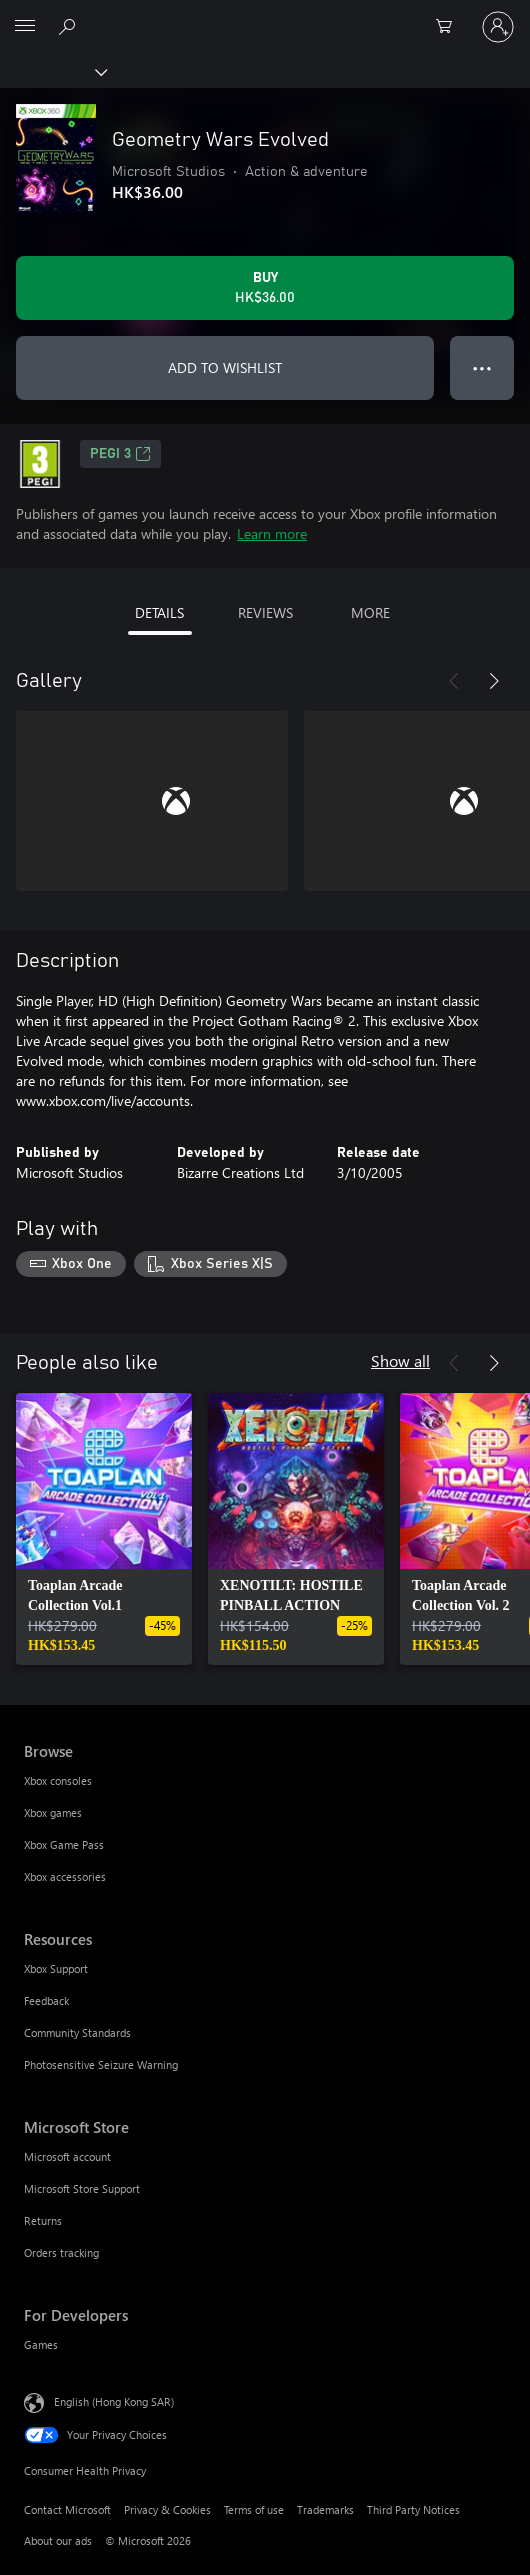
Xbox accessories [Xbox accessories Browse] (65, 1876)
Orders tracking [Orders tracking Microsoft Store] (61, 2252)
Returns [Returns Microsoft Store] (43, 2220)
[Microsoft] (264, 15)
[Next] (494, 681)
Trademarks (325, 2509)
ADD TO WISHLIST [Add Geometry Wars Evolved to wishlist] (225, 367)
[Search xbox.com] (70, 26)
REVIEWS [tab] (265, 612)
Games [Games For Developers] (41, 2344)
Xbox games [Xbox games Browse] (53, 1812)
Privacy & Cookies (167, 2509)
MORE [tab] (370, 612)
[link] (104, 1529)
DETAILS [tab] (159, 612)
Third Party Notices (413, 2509)
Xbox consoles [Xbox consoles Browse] (58, 1780)
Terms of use (254, 2509)
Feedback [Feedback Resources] (46, 2000)
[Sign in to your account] (498, 27)
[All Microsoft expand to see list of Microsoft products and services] (25, 27)
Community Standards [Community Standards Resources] (77, 2032)
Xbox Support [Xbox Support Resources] (56, 1968)
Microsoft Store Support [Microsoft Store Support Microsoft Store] (82, 2188)
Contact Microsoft (67, 2509)
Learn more (272, 533)
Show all (400, 1360)
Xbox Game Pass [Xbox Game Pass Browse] (64, 1844)
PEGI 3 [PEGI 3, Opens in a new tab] (120, 454)
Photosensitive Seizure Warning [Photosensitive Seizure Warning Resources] (101, 2064)
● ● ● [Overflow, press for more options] (482, 367)
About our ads (58, 2540)
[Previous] (454, 681)
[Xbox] (52, 71)
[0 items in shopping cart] (450, 27)
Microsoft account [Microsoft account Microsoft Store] (67, 2156)
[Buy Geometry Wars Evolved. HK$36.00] (265, 288)
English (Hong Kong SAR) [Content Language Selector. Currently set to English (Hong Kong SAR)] (114, 2400)
